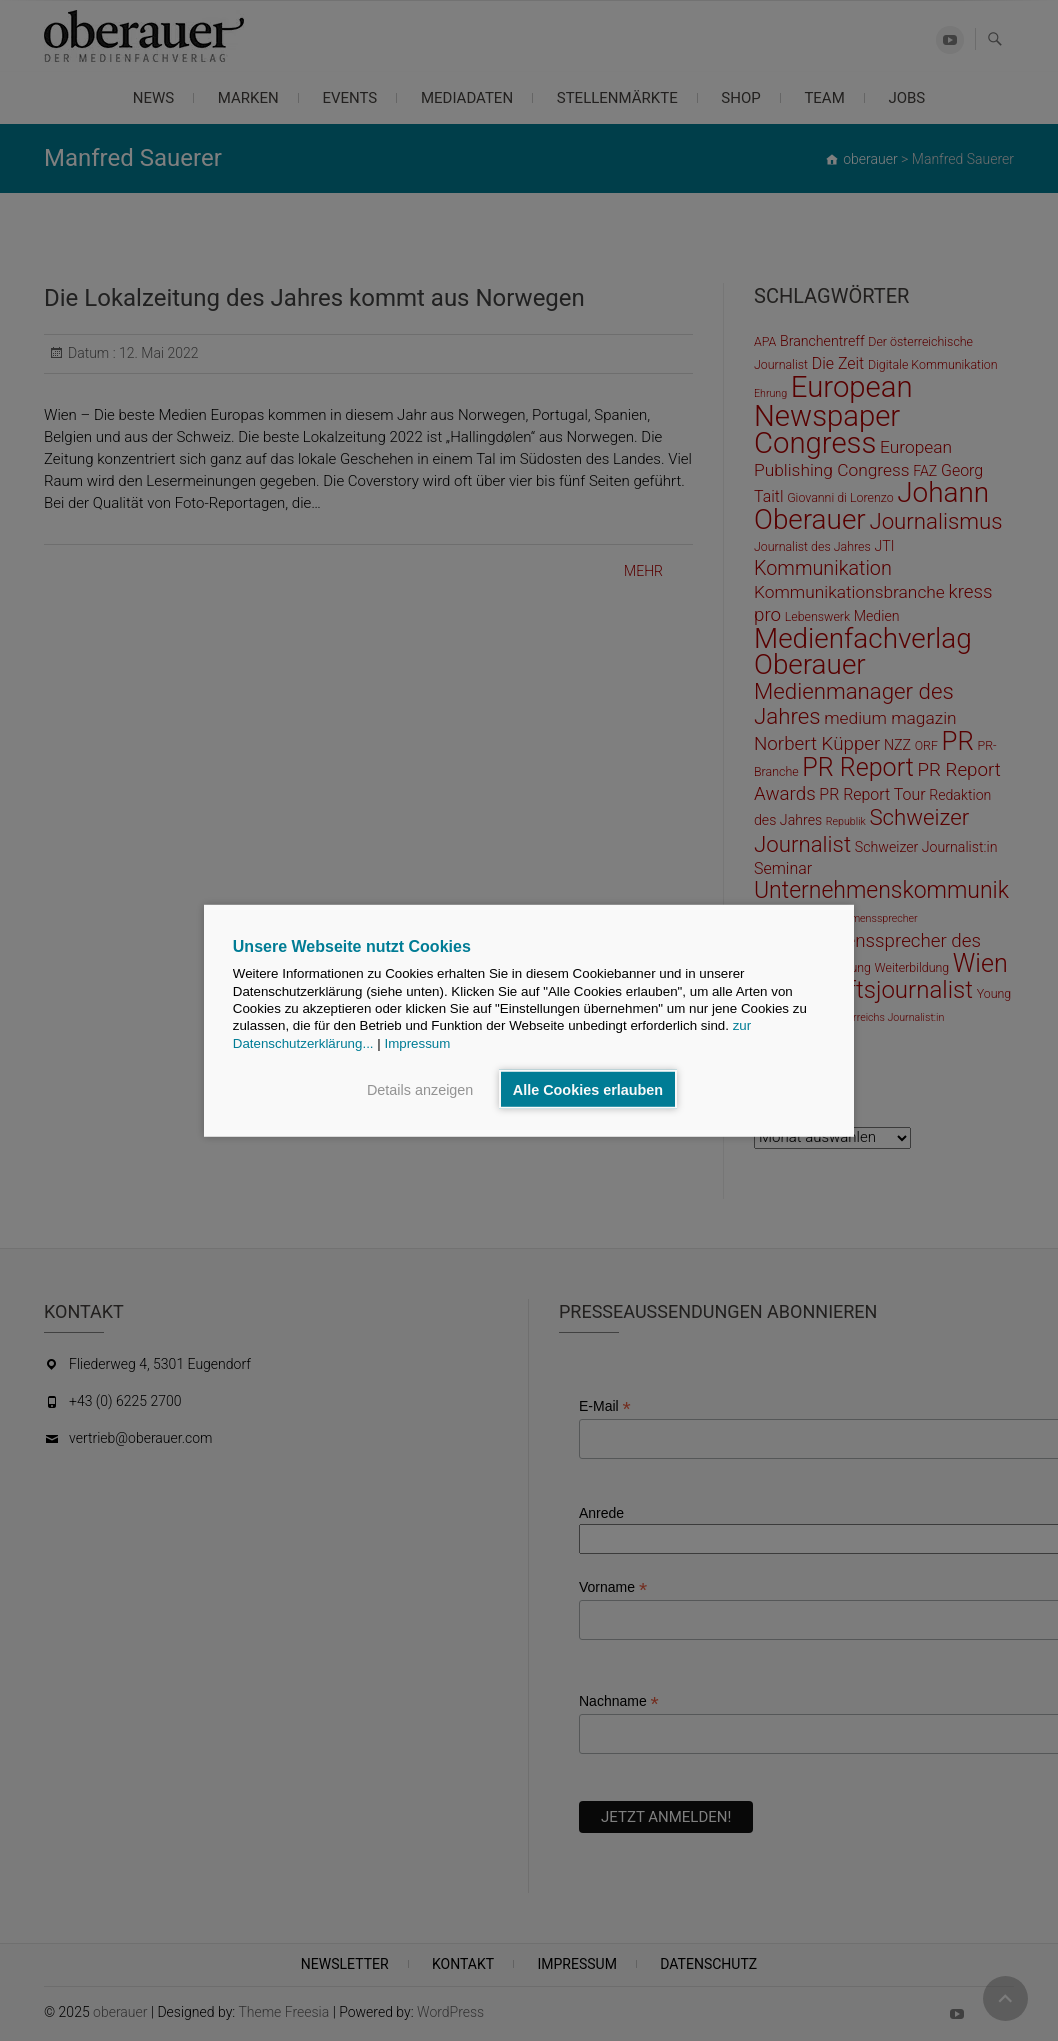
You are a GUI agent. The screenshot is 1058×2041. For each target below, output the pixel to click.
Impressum (417, 1042)
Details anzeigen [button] (420, 1089)
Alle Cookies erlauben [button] (588, 1089)
